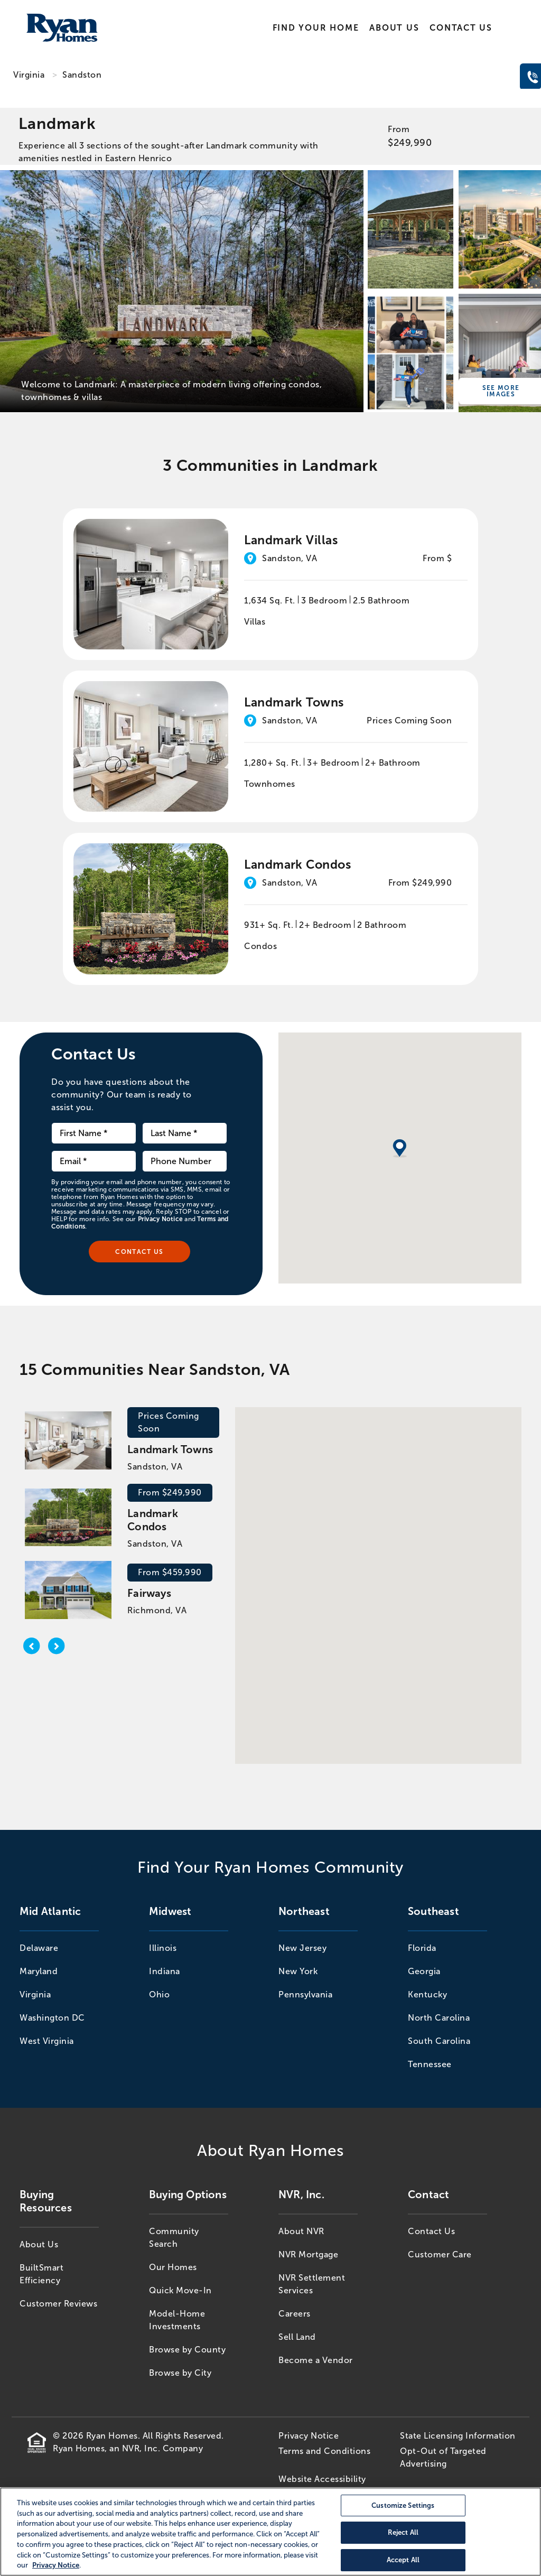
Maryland (39, 1971)
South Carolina (439, 2040)
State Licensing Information (458, 2435)
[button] (375, 1575)
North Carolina (439, 2017)
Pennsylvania (305, 1994)
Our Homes (173, 2267)
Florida (422, 1947)
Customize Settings (402, 2505)
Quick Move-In (180, 2290)
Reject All (403, 2533)
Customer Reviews (58, 2303)
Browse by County (187, 2349)
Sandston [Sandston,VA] (81, 74)
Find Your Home (316, 27)
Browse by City (180, 2372)
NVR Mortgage (308, 2254)
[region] (270, 2531)
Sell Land (297, 2336)
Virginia (28, 74)
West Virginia (47, 2040)
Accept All (403, 2560)
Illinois (162, 1947)
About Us (394, 27)
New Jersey (302, 1947)
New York (298, 1971)
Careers (294, 2313)
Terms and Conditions (324, 2451)
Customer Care (440, 2254)
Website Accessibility (322, 2479)
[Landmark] (181, 291)
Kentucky (427, 1994)
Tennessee (430, 2064)
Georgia (424, 1971)
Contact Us (461, 27)
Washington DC (52, 2017)
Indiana (164, 1971)
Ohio (159, 1994)
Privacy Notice (160, 1219)
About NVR (301, 2231)
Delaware (39, 1947)
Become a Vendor (315, 2360)
